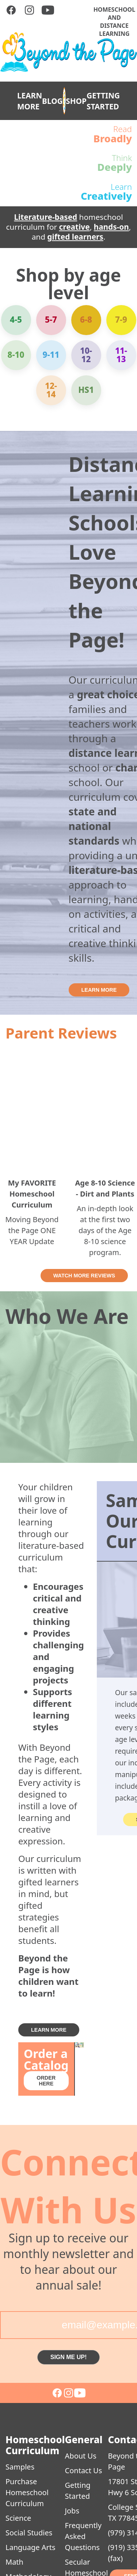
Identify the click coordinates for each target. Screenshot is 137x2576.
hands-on (111, 227)
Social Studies (28, 2533)
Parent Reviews (61, 1033)
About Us (80, 2456)
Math (14, 2562)
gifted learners (75, 237)
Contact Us (83, 2470)
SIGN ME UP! (68, 2357)
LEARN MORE (29, 101)
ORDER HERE (46, 2081)
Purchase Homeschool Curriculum (27, 2492)
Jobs (72, 2511)
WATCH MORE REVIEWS (84, 1275)
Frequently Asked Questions (83, 2536)
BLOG (52, 101)
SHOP (76, 101)
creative (74, 227)
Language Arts (30, 2547)
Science (18, 2518)
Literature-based (45, 217)
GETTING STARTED (103, 101)
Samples (19, 2467)
